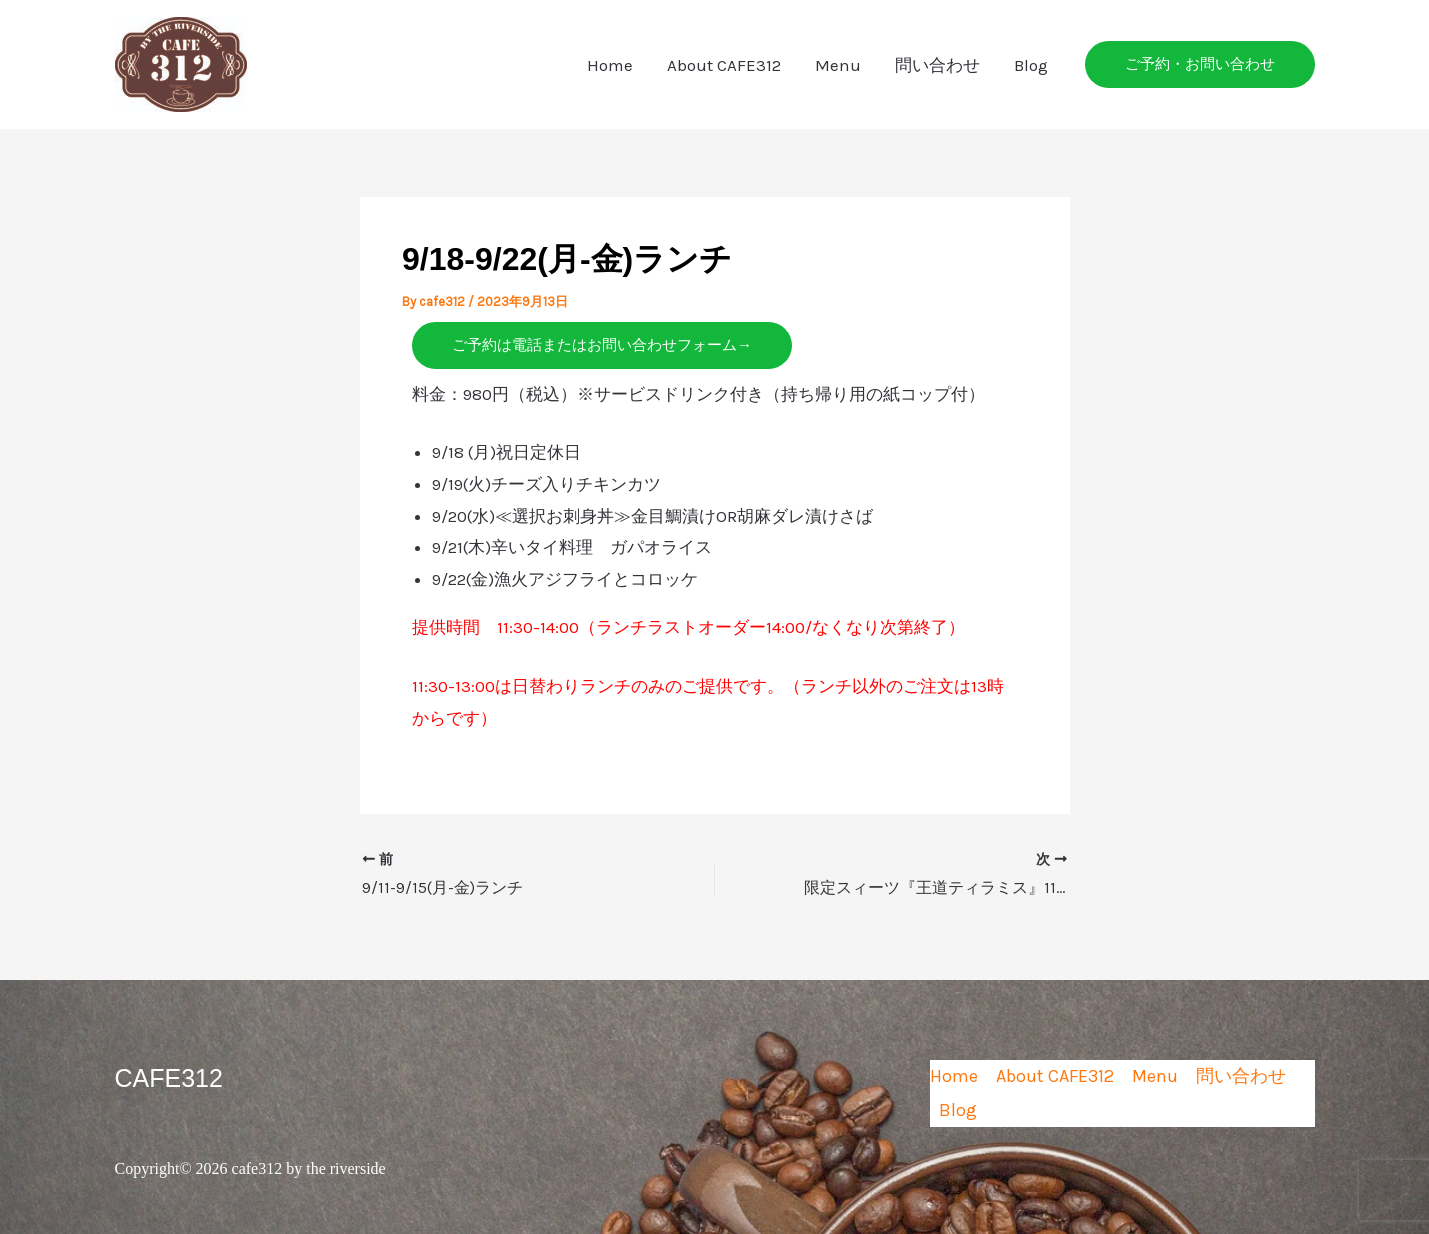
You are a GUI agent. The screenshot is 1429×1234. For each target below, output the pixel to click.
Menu (838, 65)
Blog (1031, 65)
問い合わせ (937, 65)
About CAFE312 (724, 65)
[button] (1200, 64)
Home (610, 65)
